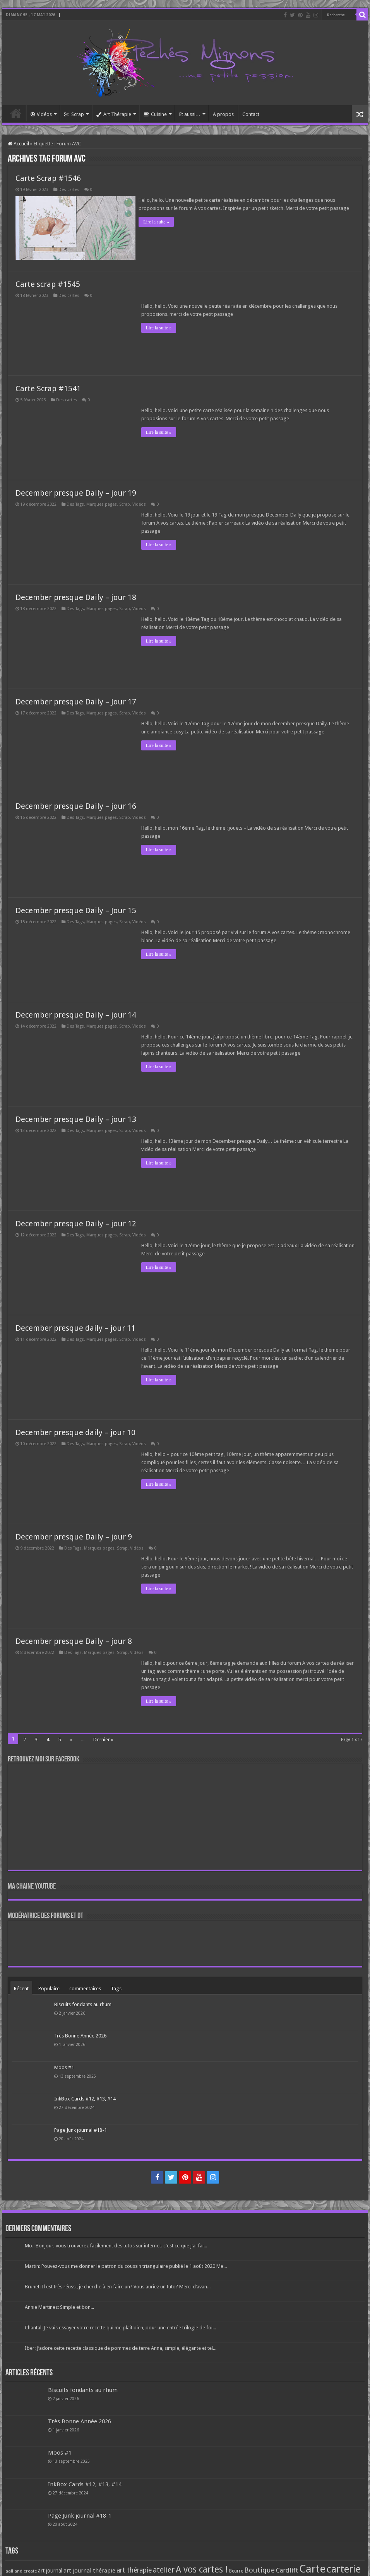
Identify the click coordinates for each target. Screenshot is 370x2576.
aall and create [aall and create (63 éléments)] (21, 2569)
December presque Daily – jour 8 (73, 1639)
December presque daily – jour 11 (75, 1326)
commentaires (85, 1987)
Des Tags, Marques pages (92, 502)
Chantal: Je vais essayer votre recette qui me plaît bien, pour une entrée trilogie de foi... (120, 2326)
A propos (223, 114)
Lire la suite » (158, 222)
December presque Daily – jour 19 (75, 491)
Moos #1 (64, 2065)
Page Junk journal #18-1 (80, 2128)
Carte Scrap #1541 (48, 387)
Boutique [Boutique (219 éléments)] (259, 2568)
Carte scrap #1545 (47, 282)
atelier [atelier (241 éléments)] (164, 2568)
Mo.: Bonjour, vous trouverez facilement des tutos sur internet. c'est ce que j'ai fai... (116, 2244)
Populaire (49, 1987)
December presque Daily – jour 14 (75, 1013)
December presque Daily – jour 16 (75, 804)
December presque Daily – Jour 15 (75, 909)
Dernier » (103, 1738)
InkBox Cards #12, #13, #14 (85, 2097)
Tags (116, 1987)
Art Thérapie (113, 114)
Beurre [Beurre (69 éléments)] (236, 2569)
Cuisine (155, 114)
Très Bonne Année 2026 (80, 2034)
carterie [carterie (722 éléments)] (344, 2567)
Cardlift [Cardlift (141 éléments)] (287, 2569)
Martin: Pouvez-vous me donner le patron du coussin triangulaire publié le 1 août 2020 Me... (126, 2264)
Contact (250, 114)
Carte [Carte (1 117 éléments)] (312, 2567)
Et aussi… (189, 114)
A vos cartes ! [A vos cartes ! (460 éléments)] (202, 2568)
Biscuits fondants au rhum (82, 2003)
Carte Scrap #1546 (48, 178)
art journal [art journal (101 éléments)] (50, 2569)
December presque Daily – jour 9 (73, 1535)
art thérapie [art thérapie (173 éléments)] (134, 2569)
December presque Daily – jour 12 (75, 1222)
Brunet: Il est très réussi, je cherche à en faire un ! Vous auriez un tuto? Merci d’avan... (118, 2285)
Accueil (16, 113)
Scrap (74, 114)
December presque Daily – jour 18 (75, 595)
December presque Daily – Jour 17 (75, 700)
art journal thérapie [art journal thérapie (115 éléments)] (89, 2569)
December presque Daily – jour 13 (75, 1117)
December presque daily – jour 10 (75, 1430)
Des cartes (68, 189)
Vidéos (41, 114)
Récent (21, 1987)
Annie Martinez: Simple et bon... (59, 2305)
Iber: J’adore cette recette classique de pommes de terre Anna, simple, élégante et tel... (120, 2346)
